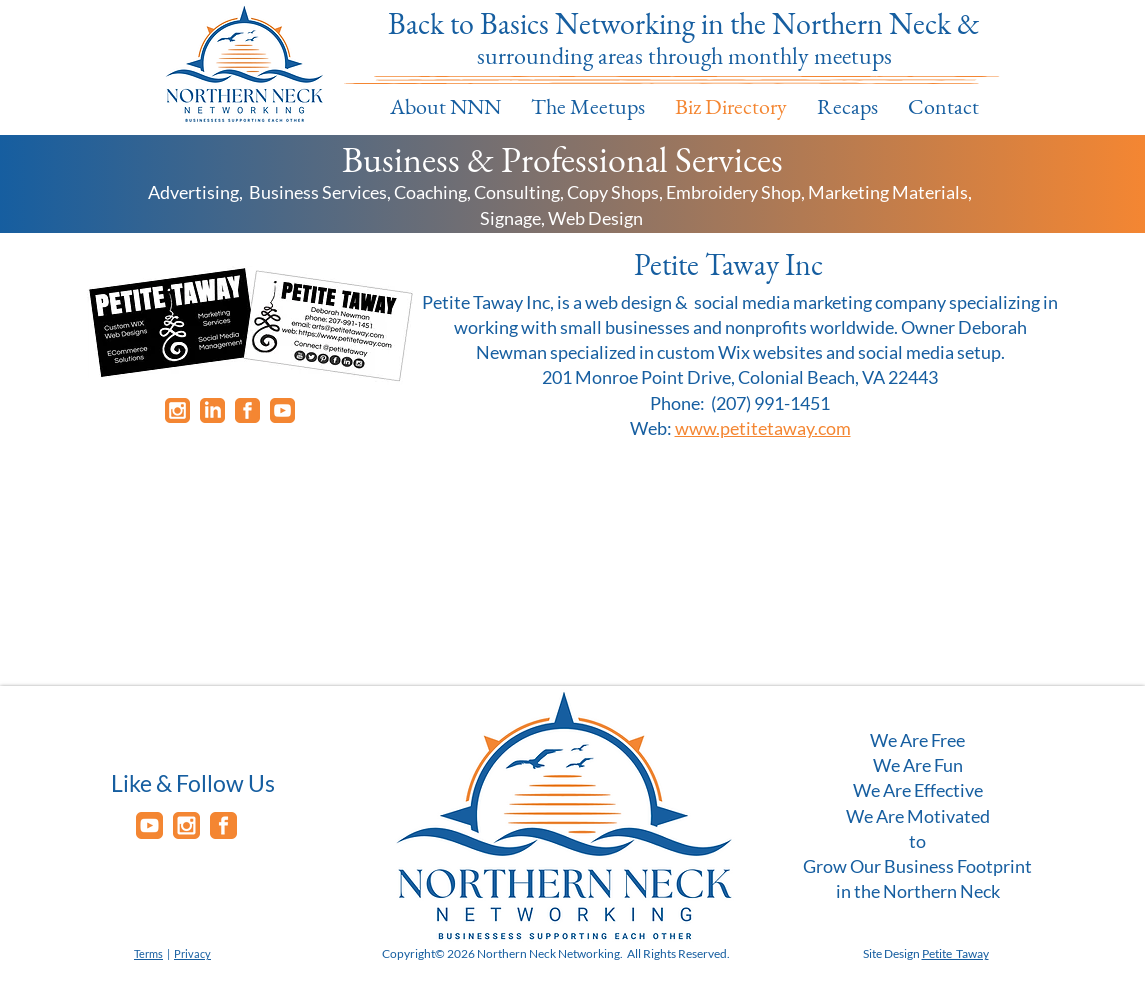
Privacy (192, 953)
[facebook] (247, 410)
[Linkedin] (212, 410)
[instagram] (177, 410)
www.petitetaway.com (763, 428)
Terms (148, 953)
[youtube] (282, 410)
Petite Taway (955, 953)
